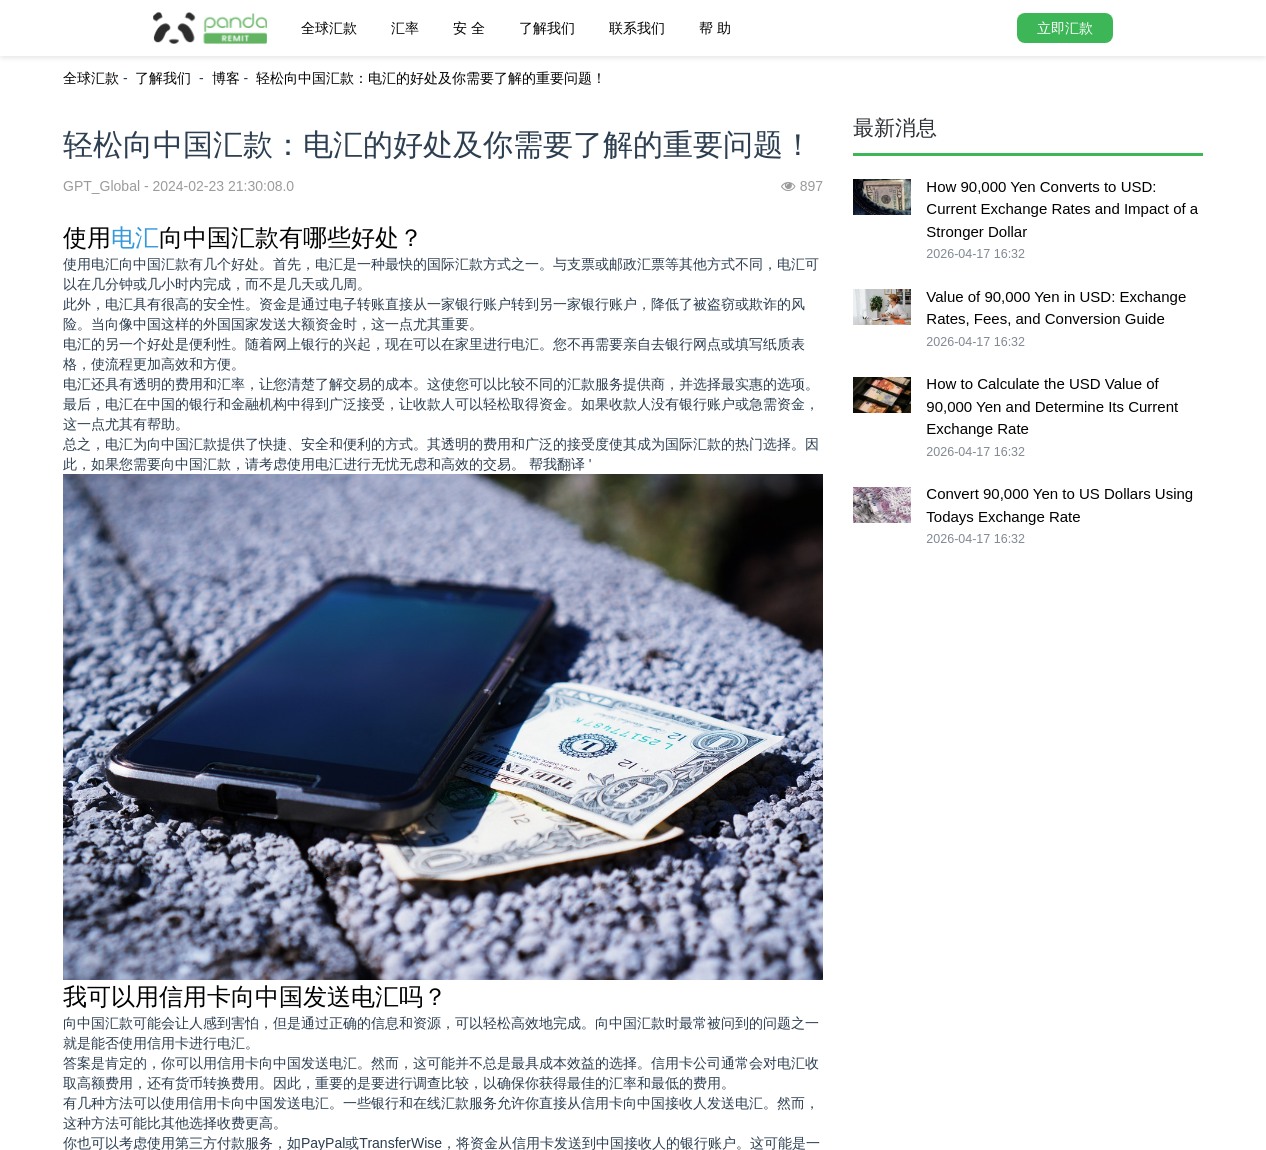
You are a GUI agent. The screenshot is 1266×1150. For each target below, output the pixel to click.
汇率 (405, 28)
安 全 (469, 28)
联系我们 (637, 28)
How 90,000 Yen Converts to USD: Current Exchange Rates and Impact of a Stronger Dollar (1062, 209)
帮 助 (715, 28)
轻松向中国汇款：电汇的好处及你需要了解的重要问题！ (431, 78)
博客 (226, 78)
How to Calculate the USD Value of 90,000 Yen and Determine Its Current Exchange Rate (1052, 406)
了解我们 (547, 28)
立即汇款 (1065, 28)
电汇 (135, 237)
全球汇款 (329, 28)
